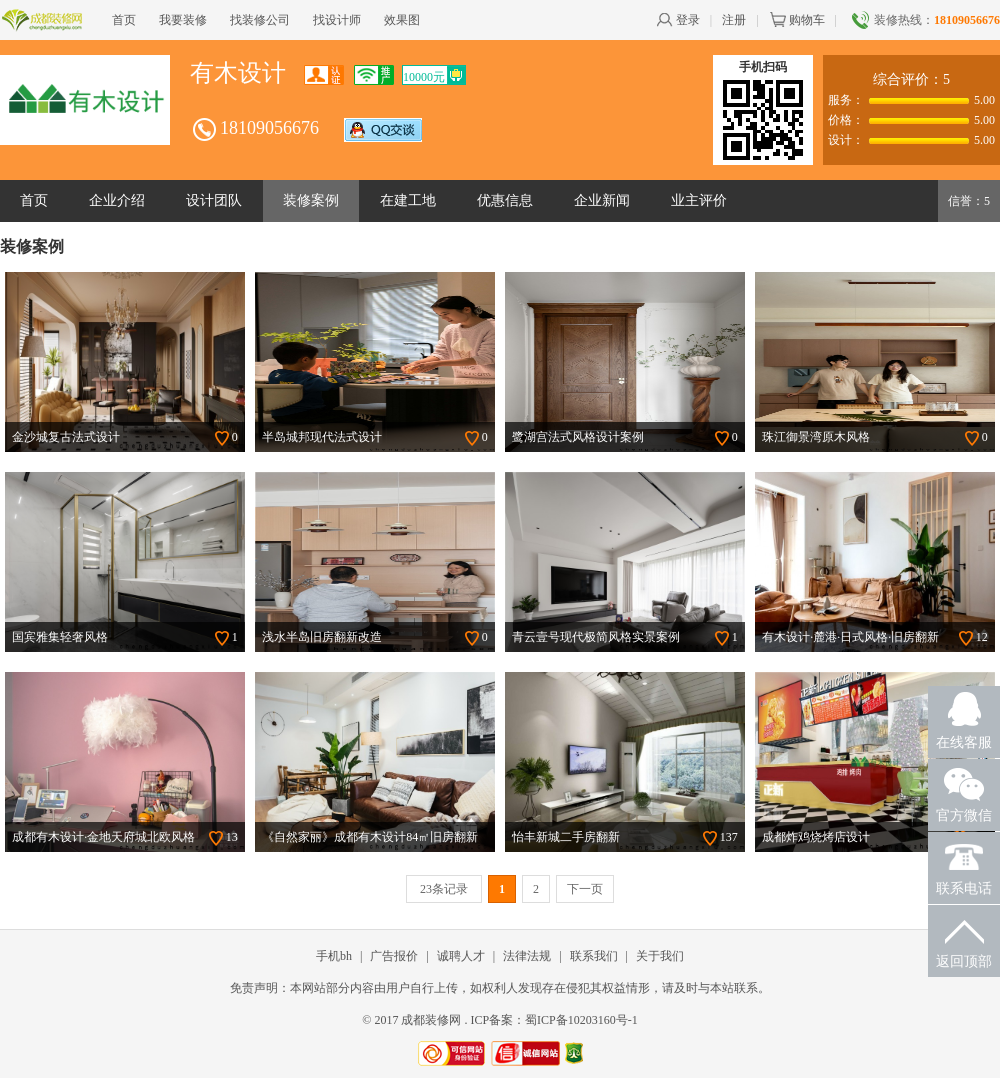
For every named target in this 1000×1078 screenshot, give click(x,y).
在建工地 (408, 200)
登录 (678, 20)
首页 (124, 20)
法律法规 (527, 956)
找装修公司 (260, 20)
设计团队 (214, 200)
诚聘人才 (461, 956)
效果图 (402, 20)
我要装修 (183, 20)
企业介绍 (117, 200)
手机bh (334, 956)
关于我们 (660, 956)
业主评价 (699, 200)
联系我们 (594, 956)
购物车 (797, 20)
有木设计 (238, 73)
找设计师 (337, 20)
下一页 (585, 889)
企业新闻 (602, 200)
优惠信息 (505, 200)
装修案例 (311, 200)
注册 (734, 20)
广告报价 (394, 956)
